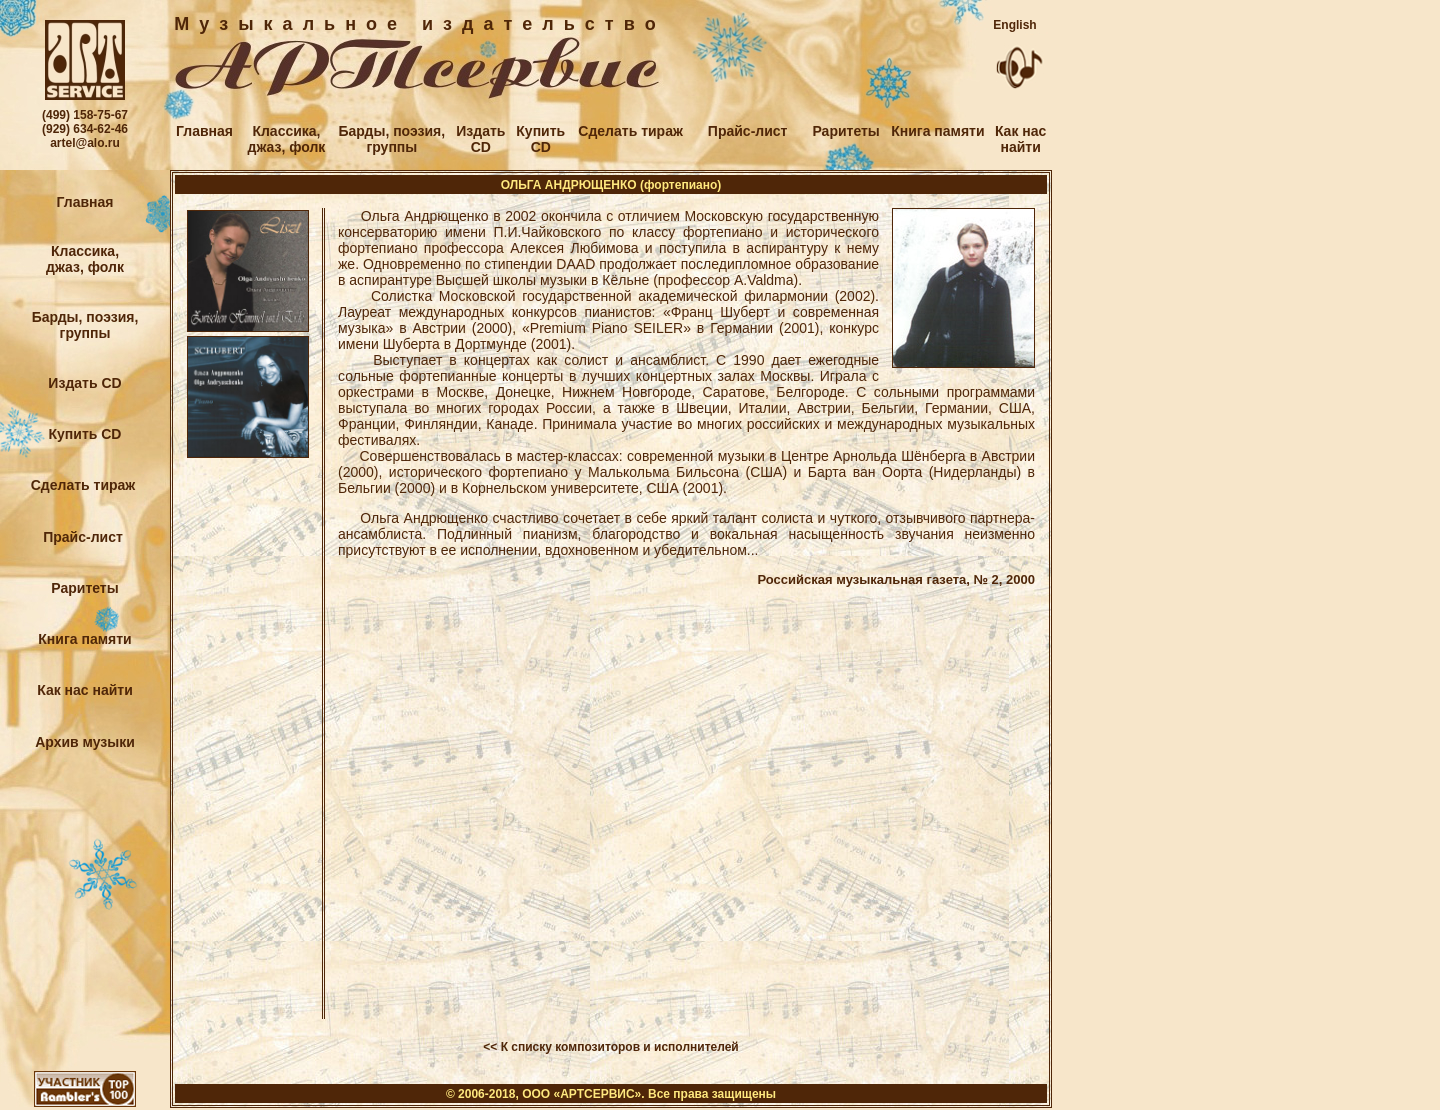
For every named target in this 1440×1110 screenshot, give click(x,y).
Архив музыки (85, 742)
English (1014, 25)
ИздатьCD (480, 139)
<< (490, 1047)
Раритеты (845, 131)
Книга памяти (937, 131)
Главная (204, 131)
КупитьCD (540, 139)
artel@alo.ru (85, 143)
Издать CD (84, 383)
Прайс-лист (748, 131)
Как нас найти (85, 690)
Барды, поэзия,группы (391, 139)
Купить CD (85, 434)
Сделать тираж (628, 131)
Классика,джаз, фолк (287, 139)
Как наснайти (1020, 139)
